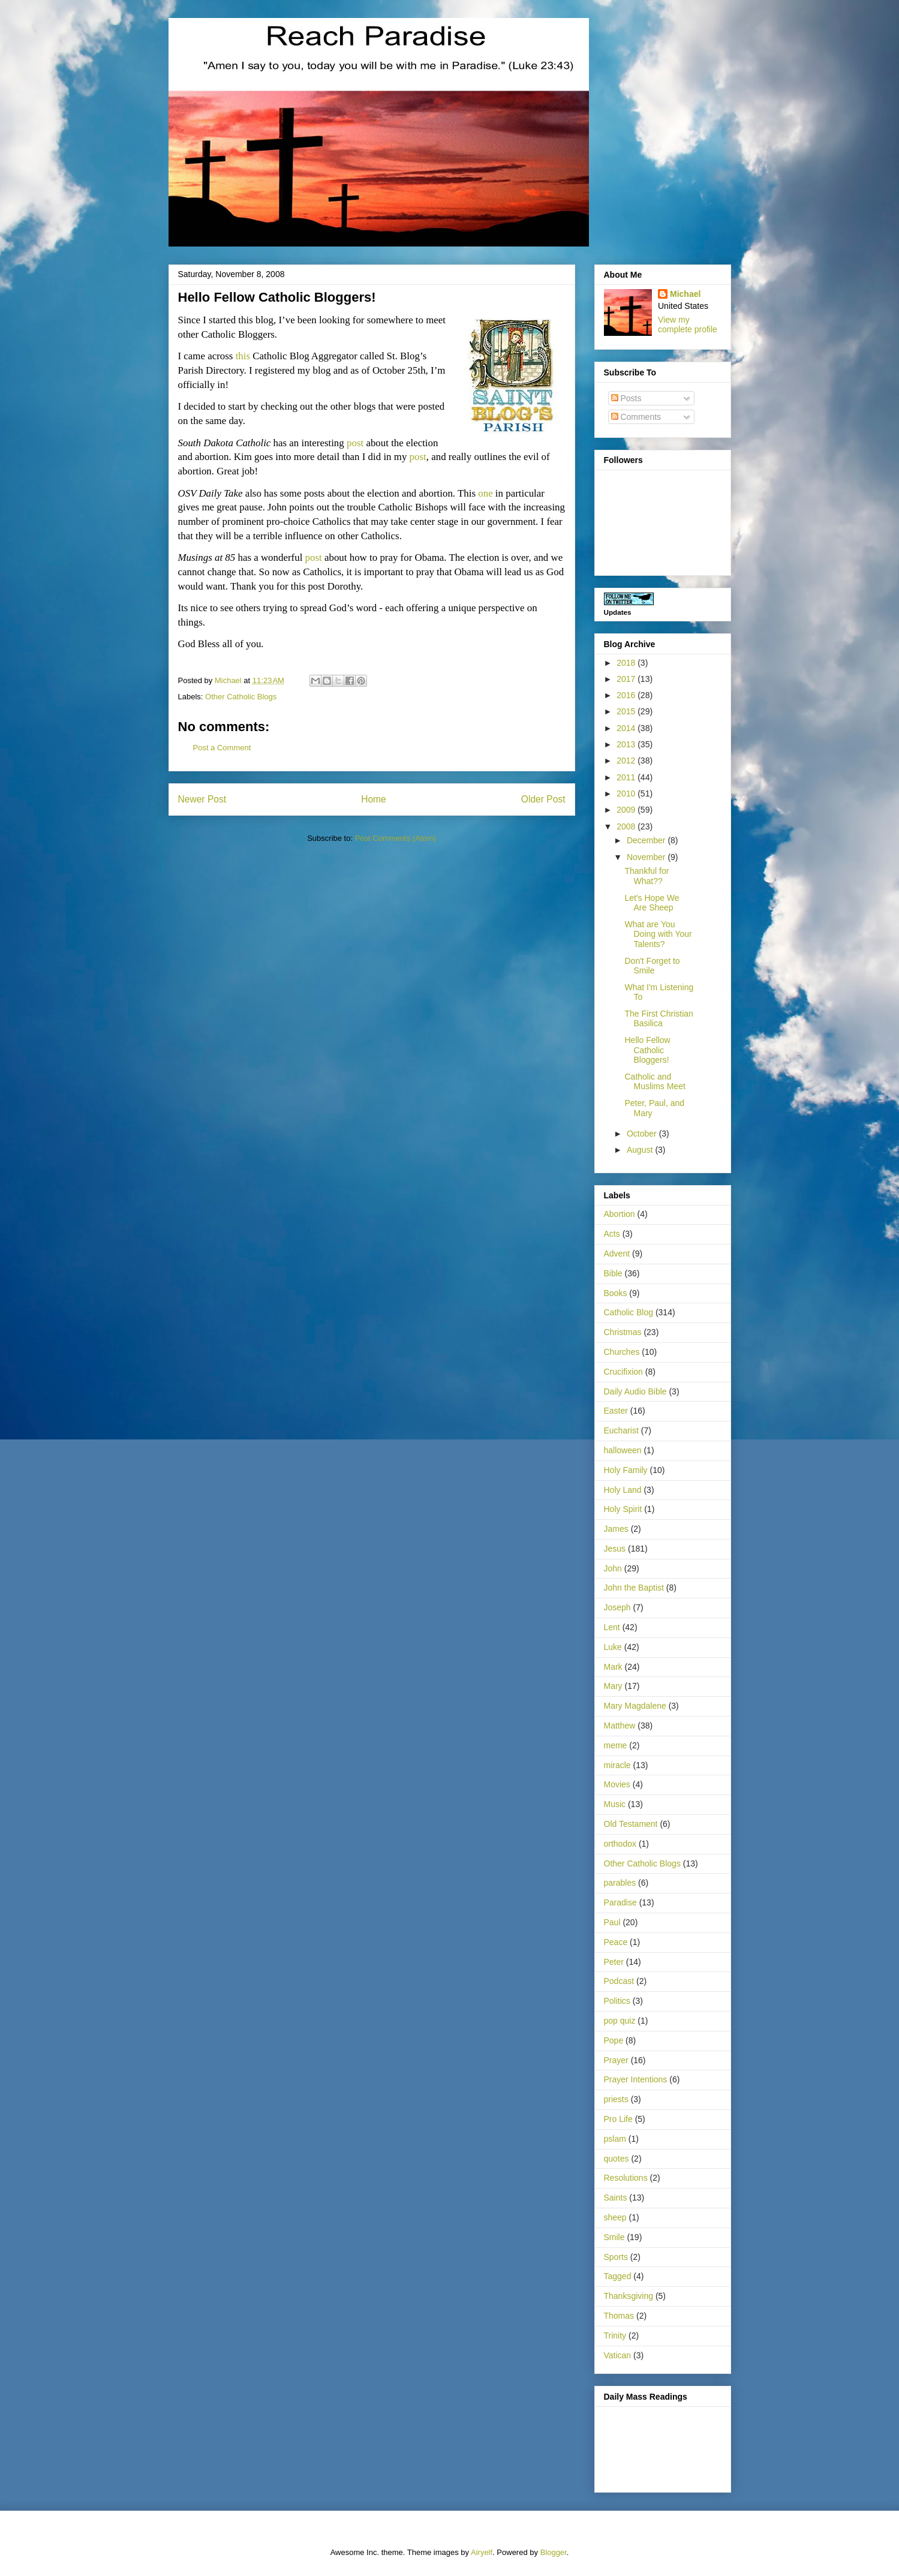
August (641, 1150)
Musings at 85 (207, 557)
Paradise (620, 1902)
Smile (614, 2237)
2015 (627, 711)
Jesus (615, 1548)
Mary (613, 1686)
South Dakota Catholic (224, 443)
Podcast (619, 1981)
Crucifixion (623, 1371)
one (485, 493)
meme (615, 1745)
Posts (626, 398)
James (616, 1529)
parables (620, 1882)
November (647, 857)
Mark (613, 1667)
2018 (627, 663)
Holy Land (623, 1490)
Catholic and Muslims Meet (654, 1082)
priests (616, 2099)
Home (373, 799)
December (647, 840)
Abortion (619, 1214)
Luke (613, 1647)
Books (615, 1293)
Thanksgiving (629, 2296)
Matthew (620, 1725)
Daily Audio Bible (635, 1391)
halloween (623, 1450)
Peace (616, 1942)
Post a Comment (222, 747)
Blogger (553, 2552)
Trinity (615, 2335)
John (613, 1568)
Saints (615, 2197)
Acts (612, 1234)
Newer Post (202, 799)
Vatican (618, 2355)
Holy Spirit (623, 1509)
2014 (627, 728)
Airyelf (481, 2552)
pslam (615, 2139)
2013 (627, 744)
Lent (612, 1627)
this (243, 356)
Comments (636, 417)
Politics (617, 2001)
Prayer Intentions (636, 2079)
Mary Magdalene (635, 1706)
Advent (617, 1253)
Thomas (619, 2315)
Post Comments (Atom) (395, 838)
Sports (616, 2257)
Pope (614, 2040)
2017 (627, 679)
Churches (622, 1352)
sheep (615, 2217)
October (643, 1133)
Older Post (543, 799)
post (355, 443)
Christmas (623, 1332)
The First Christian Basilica (658, 1019)
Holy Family (626, 1470)
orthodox (620, 1843)
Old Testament (631, 1824)
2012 (627, 760)
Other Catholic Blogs (240, 696)
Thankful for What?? (646, 876)
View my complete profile (687, 324)
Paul (612, 1922)
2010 (627, 793)
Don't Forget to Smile (651, 966)
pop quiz (620, 2020)
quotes (616, 2158)
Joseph (617, 1607)
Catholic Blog (629, 1312)
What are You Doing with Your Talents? (657, 934)
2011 (627, 777)
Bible (613, 1273)
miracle (617, 1765)
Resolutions (626, 2178)
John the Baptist (634, 1587)
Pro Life (618, 2119)
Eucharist (621, 1430)
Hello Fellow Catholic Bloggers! (647, 1050)
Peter (614, 1962)
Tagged (618, 2276)
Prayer (616, 2060)
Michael (685, 294)
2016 (627, 695)
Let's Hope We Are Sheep (651, 903)
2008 (627, 826)
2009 (627, 809)
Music (615, 1804)
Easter (616, 1410)
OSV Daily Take (210, 493)
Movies (617, 1784)
